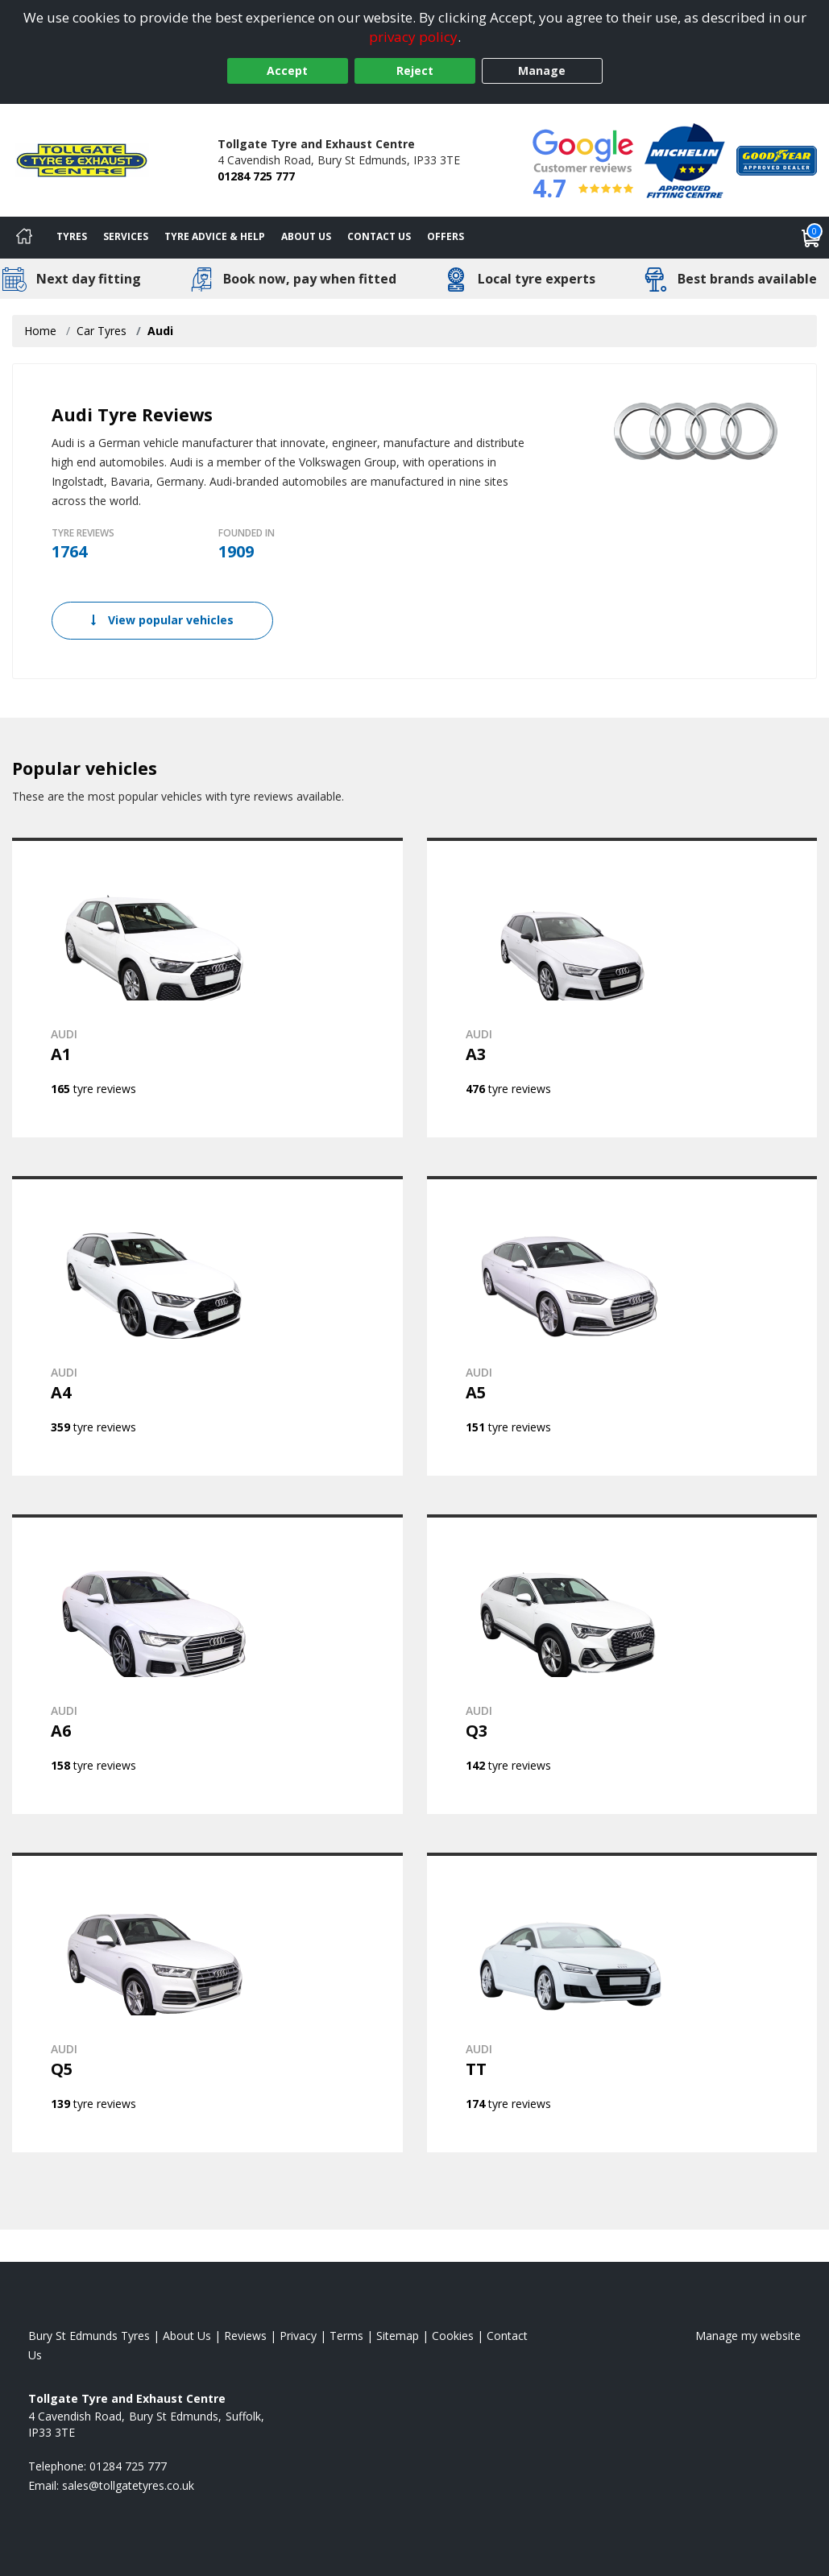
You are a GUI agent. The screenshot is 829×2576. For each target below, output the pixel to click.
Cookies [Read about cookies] (453, 2335)
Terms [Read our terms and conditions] (346, 2335)
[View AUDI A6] (207, 1664)
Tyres (71, 236)
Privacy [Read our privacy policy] (298, 2335)
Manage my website (748, 2335)
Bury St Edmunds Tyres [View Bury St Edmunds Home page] (89, 2335)
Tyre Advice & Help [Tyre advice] (214, 236)
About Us (306, 236)
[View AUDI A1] (207, 987)
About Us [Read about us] (187, 2335)
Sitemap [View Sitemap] (397, 2335)
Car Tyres (101, 330)
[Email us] (128, 2485)
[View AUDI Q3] (622, 1664)
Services (125, 236)
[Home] (24, 238)
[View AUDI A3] (622, 987)
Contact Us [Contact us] (379, 236)
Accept (287, 70)
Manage (542, 70)
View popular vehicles (162, 619)
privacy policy (413, 36)
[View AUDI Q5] (207, 2002)
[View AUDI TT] (622, 2002)
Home (40, 330)
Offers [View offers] (445, 236)
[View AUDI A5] (622, 1326)
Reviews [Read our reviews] (245, 2335)
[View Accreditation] (685, 159)
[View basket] (811, 238)
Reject (414, 70)
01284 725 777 (256, 176)
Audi (160, 330)
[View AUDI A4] (207, 1326)
